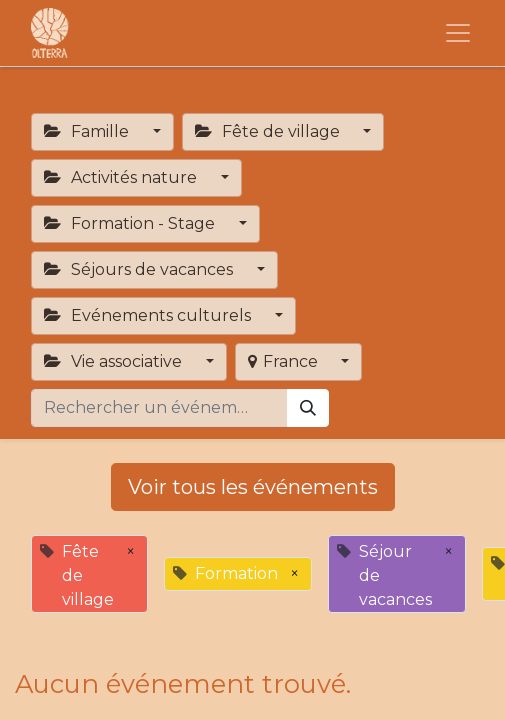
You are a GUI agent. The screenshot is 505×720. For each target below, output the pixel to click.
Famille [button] (88, 131)
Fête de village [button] (269, 131)
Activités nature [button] (122, 177)
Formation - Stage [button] (131, 223)
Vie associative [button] (115, 361)
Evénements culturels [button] (149, 315)
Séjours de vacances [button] (140, 269)
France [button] (285, 361)
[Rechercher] (308, 408)
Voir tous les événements (253, 487)
